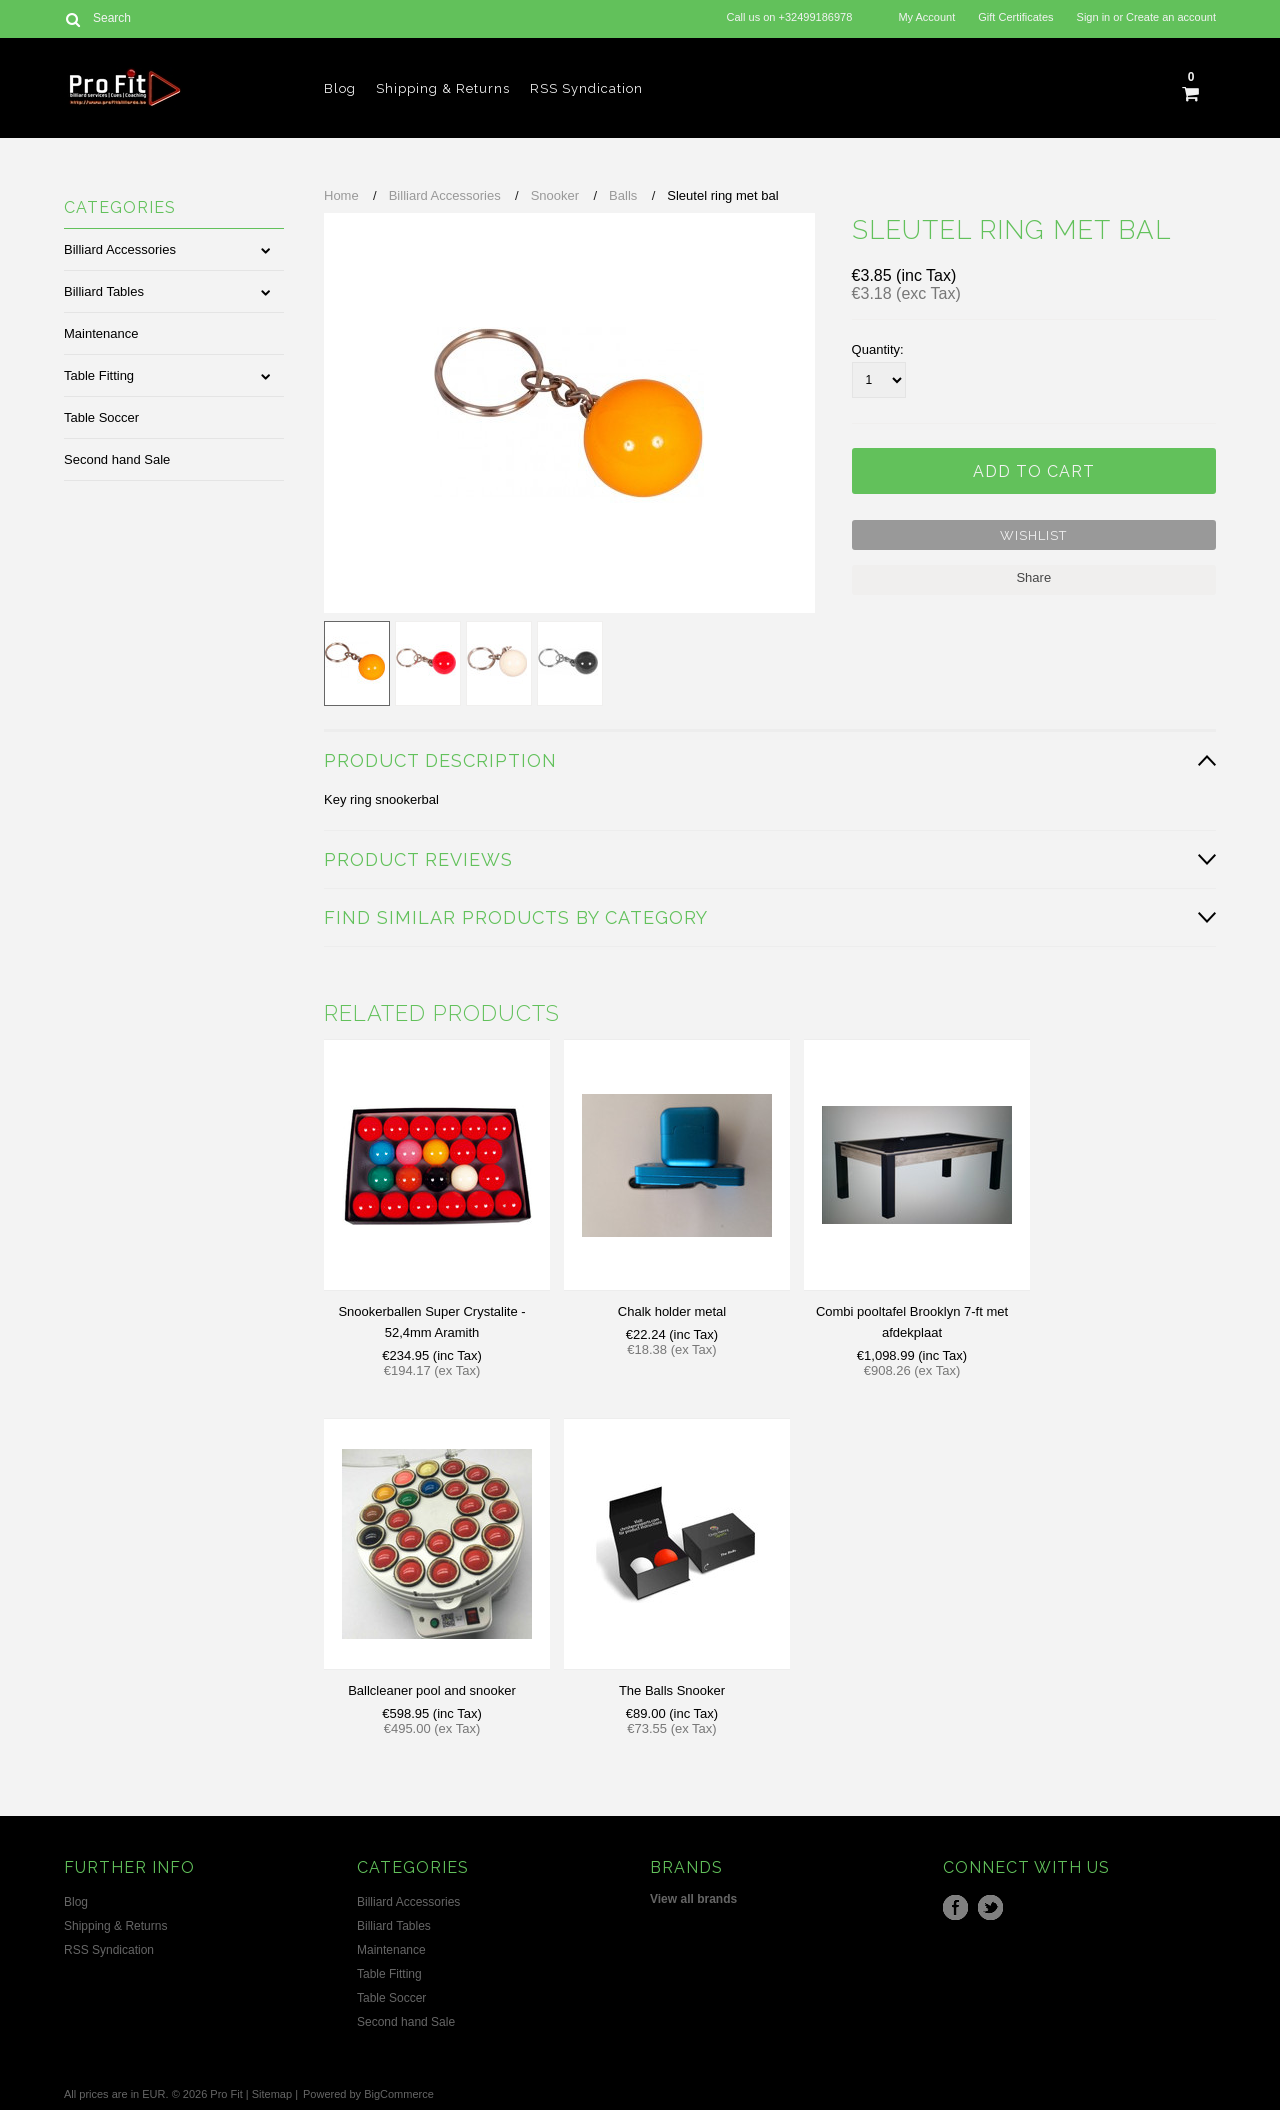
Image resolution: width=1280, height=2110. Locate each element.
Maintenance (101, 333)
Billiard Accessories (120, 249)
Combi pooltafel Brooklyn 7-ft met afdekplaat (912, 1322)
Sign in (1094, 17)
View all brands (693, 1899)
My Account (926, 17)
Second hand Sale (117, 459)
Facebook (955, 1907)
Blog (340, 88)
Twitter (990, 1907)
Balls (623, 195)
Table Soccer (101, 417)
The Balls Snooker (672, 1690)
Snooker (555, 195)
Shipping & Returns (443, 88)
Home (341, 195)
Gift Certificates (1015, 17)
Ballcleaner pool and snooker (432, 1690)
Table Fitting (99, 375)
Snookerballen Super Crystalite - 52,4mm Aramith (431, 1322)
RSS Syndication (586, 88)
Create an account (1171, 17)
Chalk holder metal (672, 1311)
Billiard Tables (104, 291)
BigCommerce (399, 2094)
